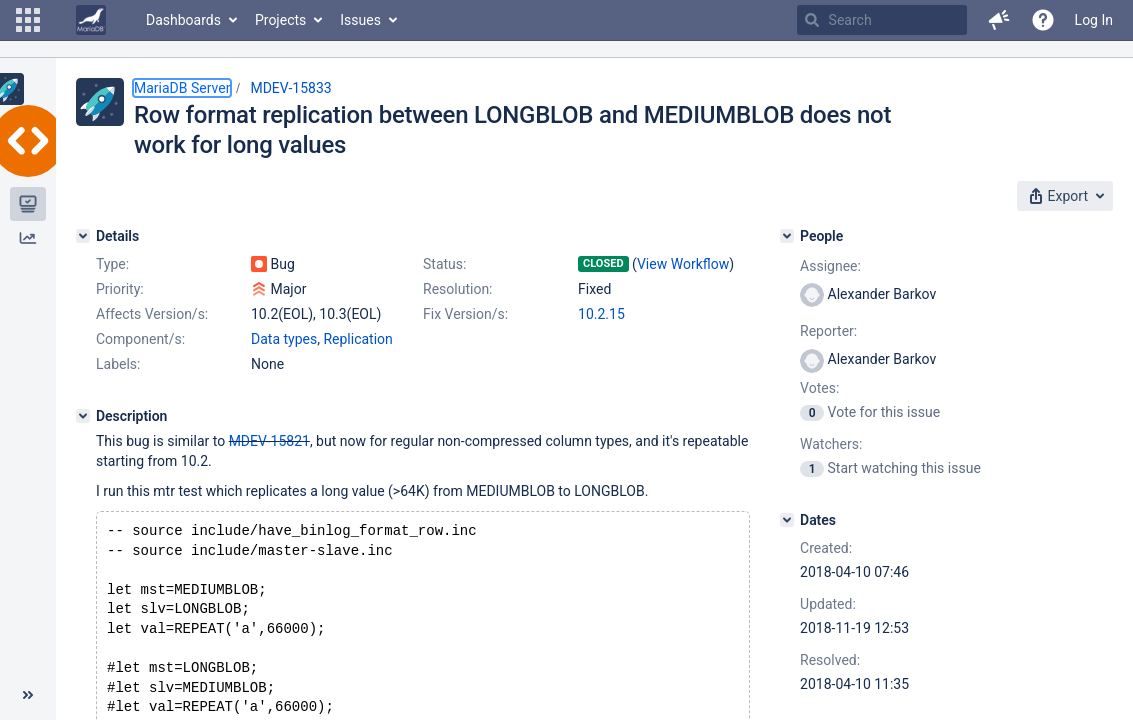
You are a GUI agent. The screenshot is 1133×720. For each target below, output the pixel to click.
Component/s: (140, 339)
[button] (28, 20)
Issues (360, 20)
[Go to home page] (91, 20)
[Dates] (787, 520)
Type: (112, 264)
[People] (787, 236)
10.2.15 (601, 314)
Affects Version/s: (152, 314)
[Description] (83, 416)
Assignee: (830, 266)
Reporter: (828, 331)
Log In (1094, 20)
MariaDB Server (182, 88)
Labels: (118, 364)
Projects (280, 20)
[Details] (83, 236)
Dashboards (183, 20)
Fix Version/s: (465, 314)
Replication (357, 339)
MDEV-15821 (269, 441)
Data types (284, 339)
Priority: (120, 289)
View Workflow (683, 264)
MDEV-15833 (290, 88)
